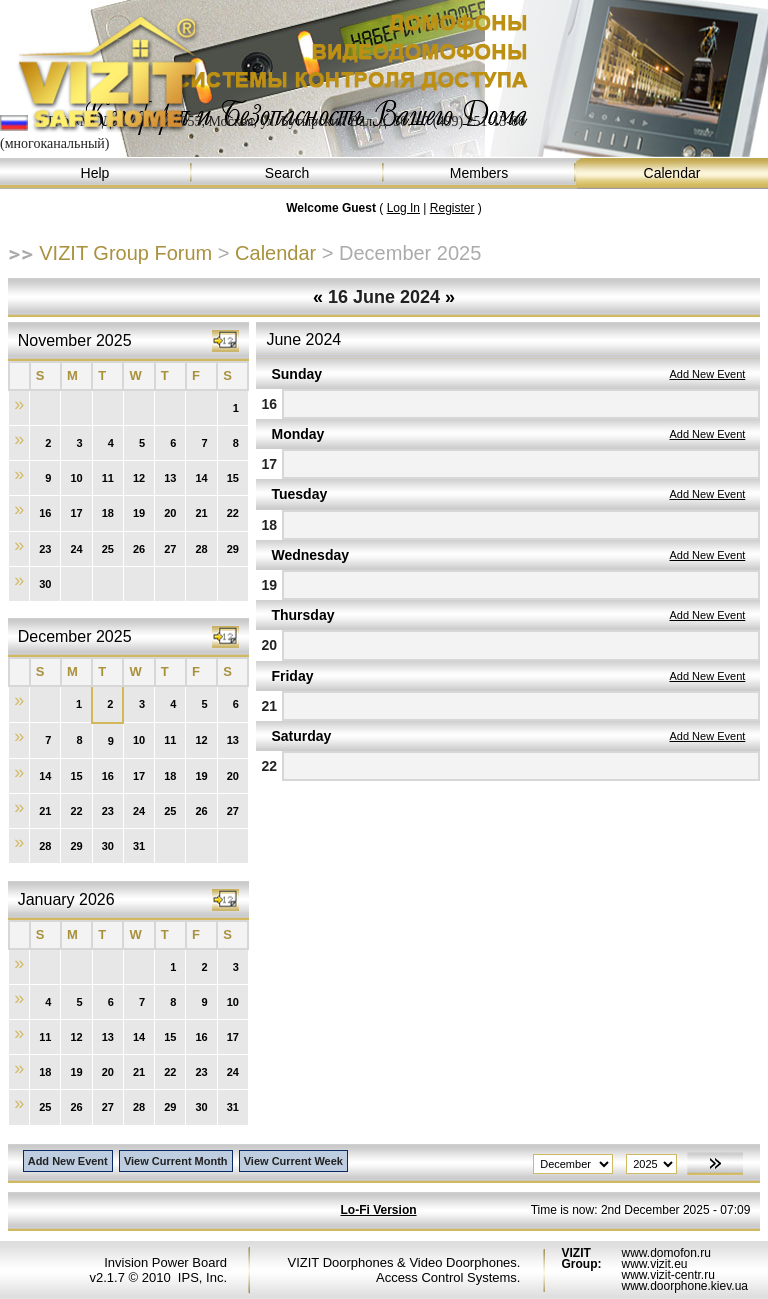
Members (480, 173)
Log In (403, 208)
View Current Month (176, 1161)
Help (96, 173)
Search (288, 173)
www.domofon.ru (665, 1253)
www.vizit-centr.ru (667, 1275)
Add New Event (707, 374)
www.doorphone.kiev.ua (684, 1286)
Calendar (672, 173)
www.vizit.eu (654, 1264)
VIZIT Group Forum (125, 253)
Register (452, 208)
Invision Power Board (165, 1262)
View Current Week (293, 1161)
